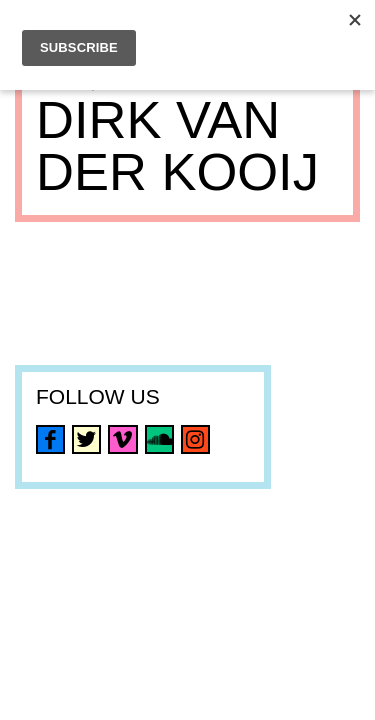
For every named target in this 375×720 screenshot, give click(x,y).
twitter (86, 439)
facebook (50, 439)
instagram (195, 439)
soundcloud (159, 439)
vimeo (122, 439)
